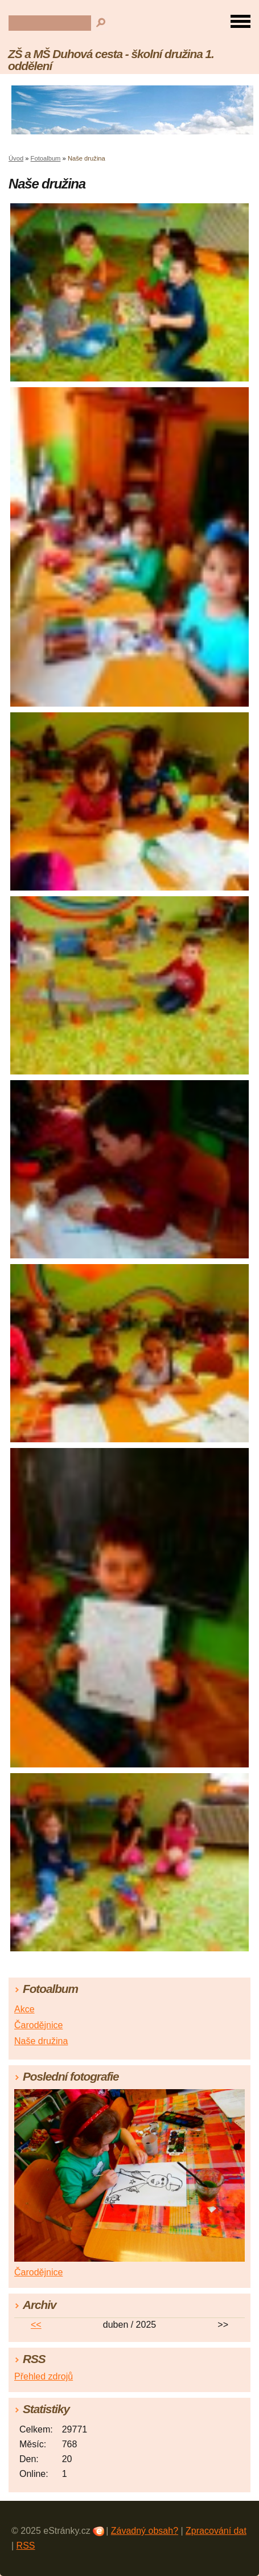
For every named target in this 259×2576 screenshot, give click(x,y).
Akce (24, 2009)
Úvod (16, 158)
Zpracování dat (216, 2531)
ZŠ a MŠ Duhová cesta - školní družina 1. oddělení (111, 59)
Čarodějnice (38, 2025)
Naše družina (41, 2041)
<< (36, 2324)
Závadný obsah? (144, 2531)
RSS (26, 2545)
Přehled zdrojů (43, 2376)
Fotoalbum (46, 158)
